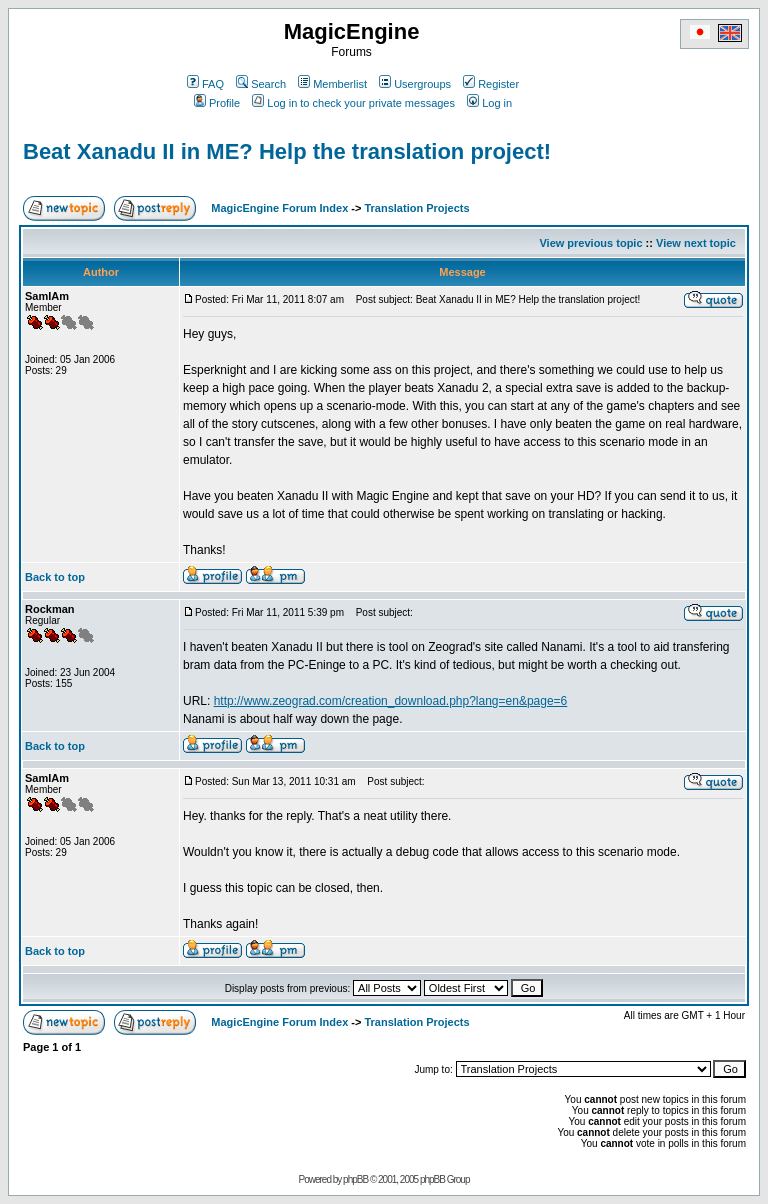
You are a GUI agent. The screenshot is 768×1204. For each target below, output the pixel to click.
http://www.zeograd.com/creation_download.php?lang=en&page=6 (391, 701)
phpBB (355, 1179)
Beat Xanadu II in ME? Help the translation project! (287, 151)
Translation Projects (416, 208)
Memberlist (332, 84)
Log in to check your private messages (353, 103)
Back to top (55, 577)
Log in (489, 103)
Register (491, 84)
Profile (217, 103)
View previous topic (590, 243)
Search (261, 84)
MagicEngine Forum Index (279, 208)
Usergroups (415, 84)
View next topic (696, 243)
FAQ (205, 84)
